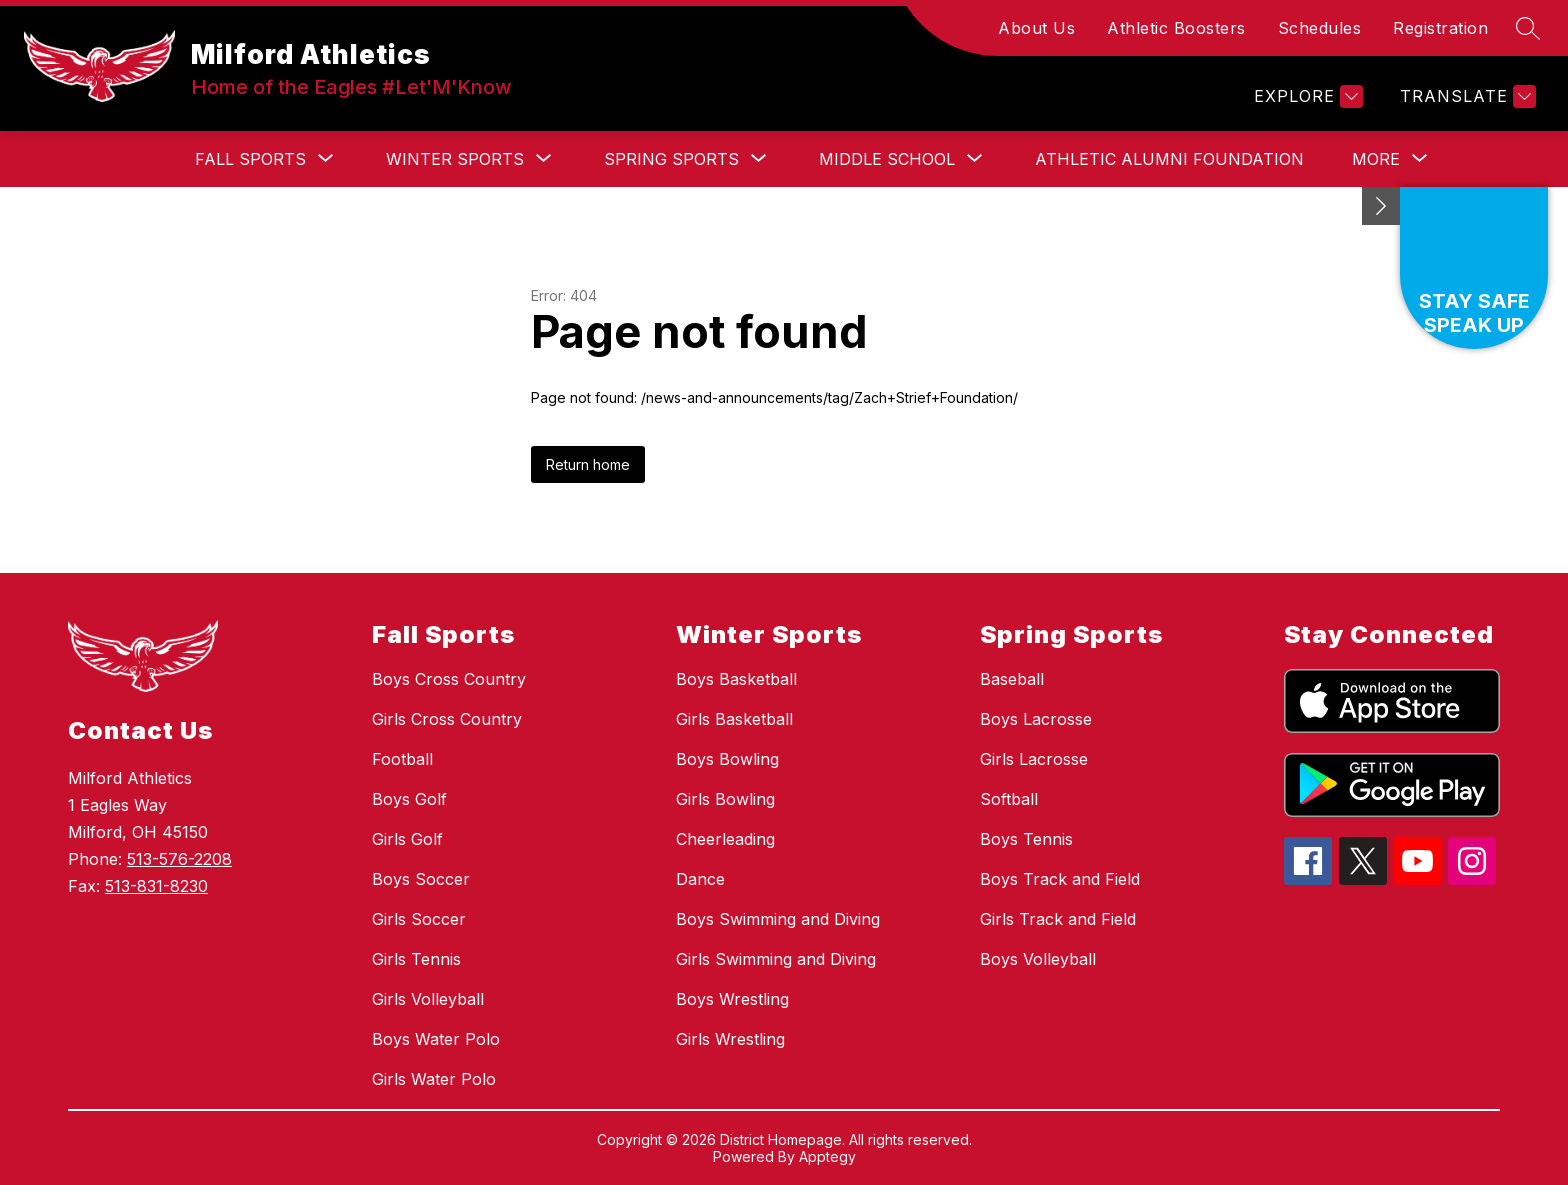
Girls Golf (407, 839)
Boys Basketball (736, 679)
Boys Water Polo (436, 1039)
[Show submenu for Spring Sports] (671, 159)
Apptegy (827, 1156)
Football (402, 759)
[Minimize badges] (1381, 206)
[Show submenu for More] (1376, 159)
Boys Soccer (421, 879)
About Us (1036, 28)
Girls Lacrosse (1034, 759)
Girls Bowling (725, 799)
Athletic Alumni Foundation (1169, 159)
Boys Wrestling (732, 999)
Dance (700, 879)
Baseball (1012, 679)
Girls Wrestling (730, 1039)
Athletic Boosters (1176, 28)
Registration (1440, 28)
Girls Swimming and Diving (776, 959)
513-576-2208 (179, 859)
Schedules (1320, 28)
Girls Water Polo (434, 1079)
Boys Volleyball (1038, 959)
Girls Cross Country (447, 719)
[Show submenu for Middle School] (887, 159)
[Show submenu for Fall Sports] (250, 159)
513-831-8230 (156, 886)
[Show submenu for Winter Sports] (455, 159)
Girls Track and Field (1058, 919)
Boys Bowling (727, 759)
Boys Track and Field (1060, 879)
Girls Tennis (416, 959)
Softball (1009, 799)
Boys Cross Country (449, 679)
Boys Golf (409, 799)
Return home (588, 464)
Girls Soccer (419, 919)
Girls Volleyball (428, 999)
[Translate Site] (1465, 96)
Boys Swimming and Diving (778, 919)
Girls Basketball (734, 719)
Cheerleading (725, 839)
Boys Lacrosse (1036, 719)
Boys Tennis (1026, 839)
